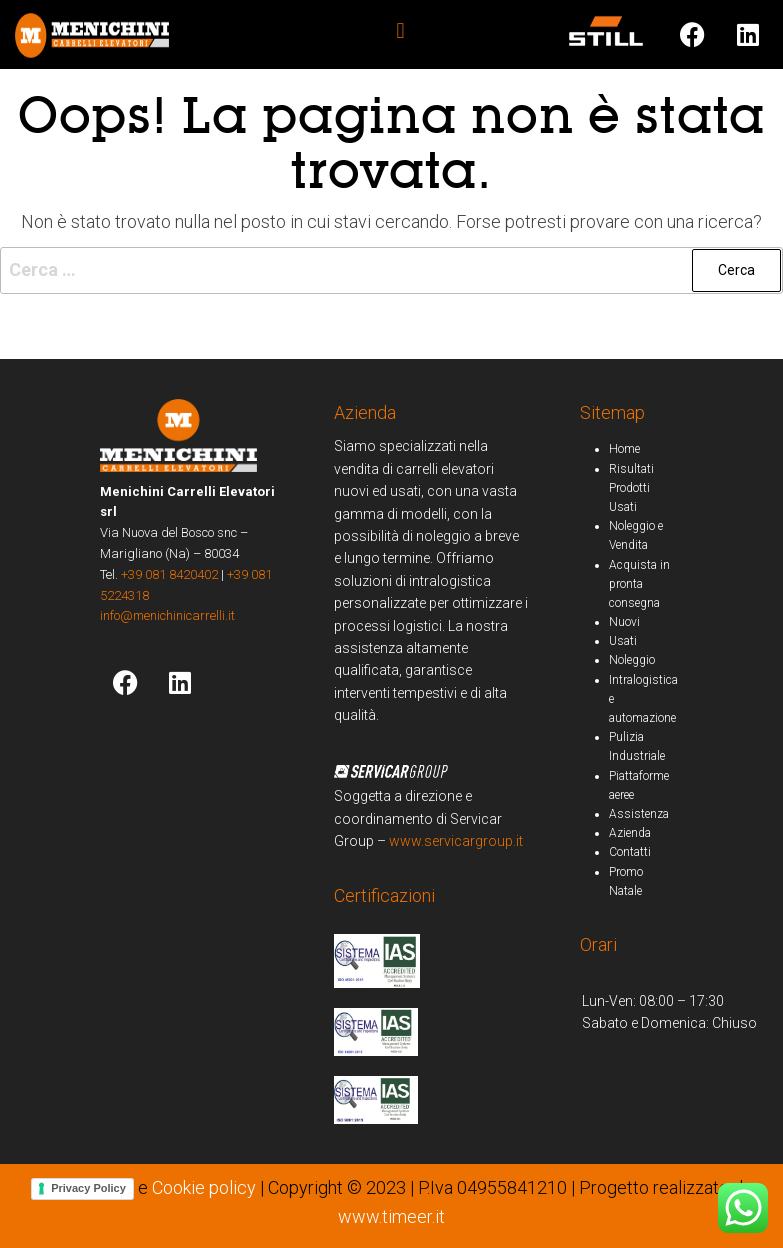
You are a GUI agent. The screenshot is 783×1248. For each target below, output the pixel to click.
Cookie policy (204, 1187)
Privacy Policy (88, 1188)
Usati (623, 641)
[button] (400, 30)
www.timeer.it (391, 1216)
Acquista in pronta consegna (639, 584)
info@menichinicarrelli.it (167, 615)
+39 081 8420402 (169, 574)
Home (624, 449)
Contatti (630, 852)
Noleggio (632, 660)
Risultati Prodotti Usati (631, 488)
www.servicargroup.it (456, 841)
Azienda (630, 833)
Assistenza (639, 814)
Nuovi (624, 622)
